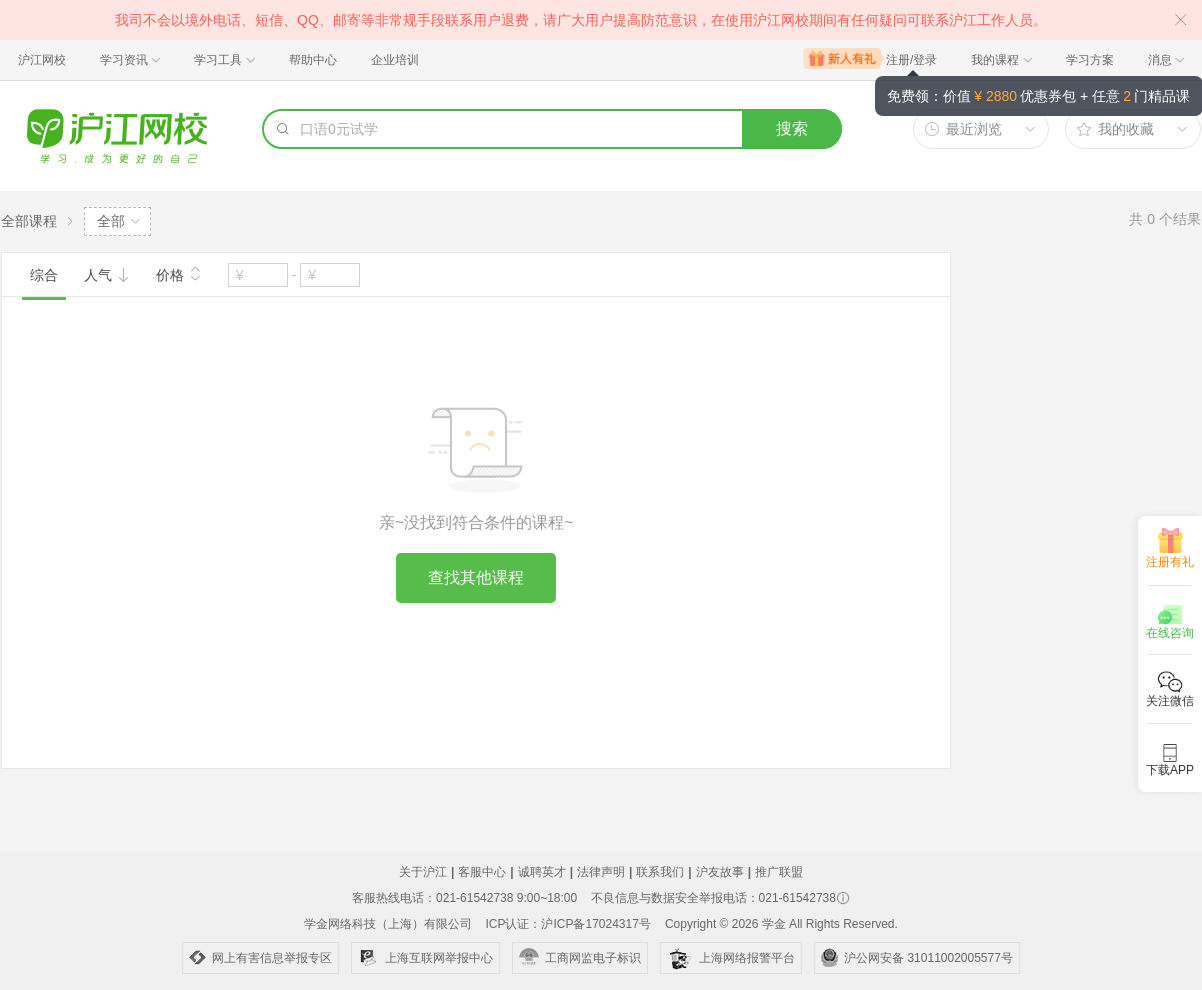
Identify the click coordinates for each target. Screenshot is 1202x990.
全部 (111, 221)
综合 (44, 275)
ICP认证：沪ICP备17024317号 (567, 924)
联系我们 (660, 872)
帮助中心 (313, 60)
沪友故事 (720, 872)
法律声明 (601, 872)
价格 (179, 273)
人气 (107, 275)
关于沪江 (423, 872)
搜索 (792, 128)
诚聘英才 (542, 872)
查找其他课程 (476, 577)
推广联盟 (779, 872)
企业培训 (395, 60)
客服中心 (482, 872)
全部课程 (29, 221)
